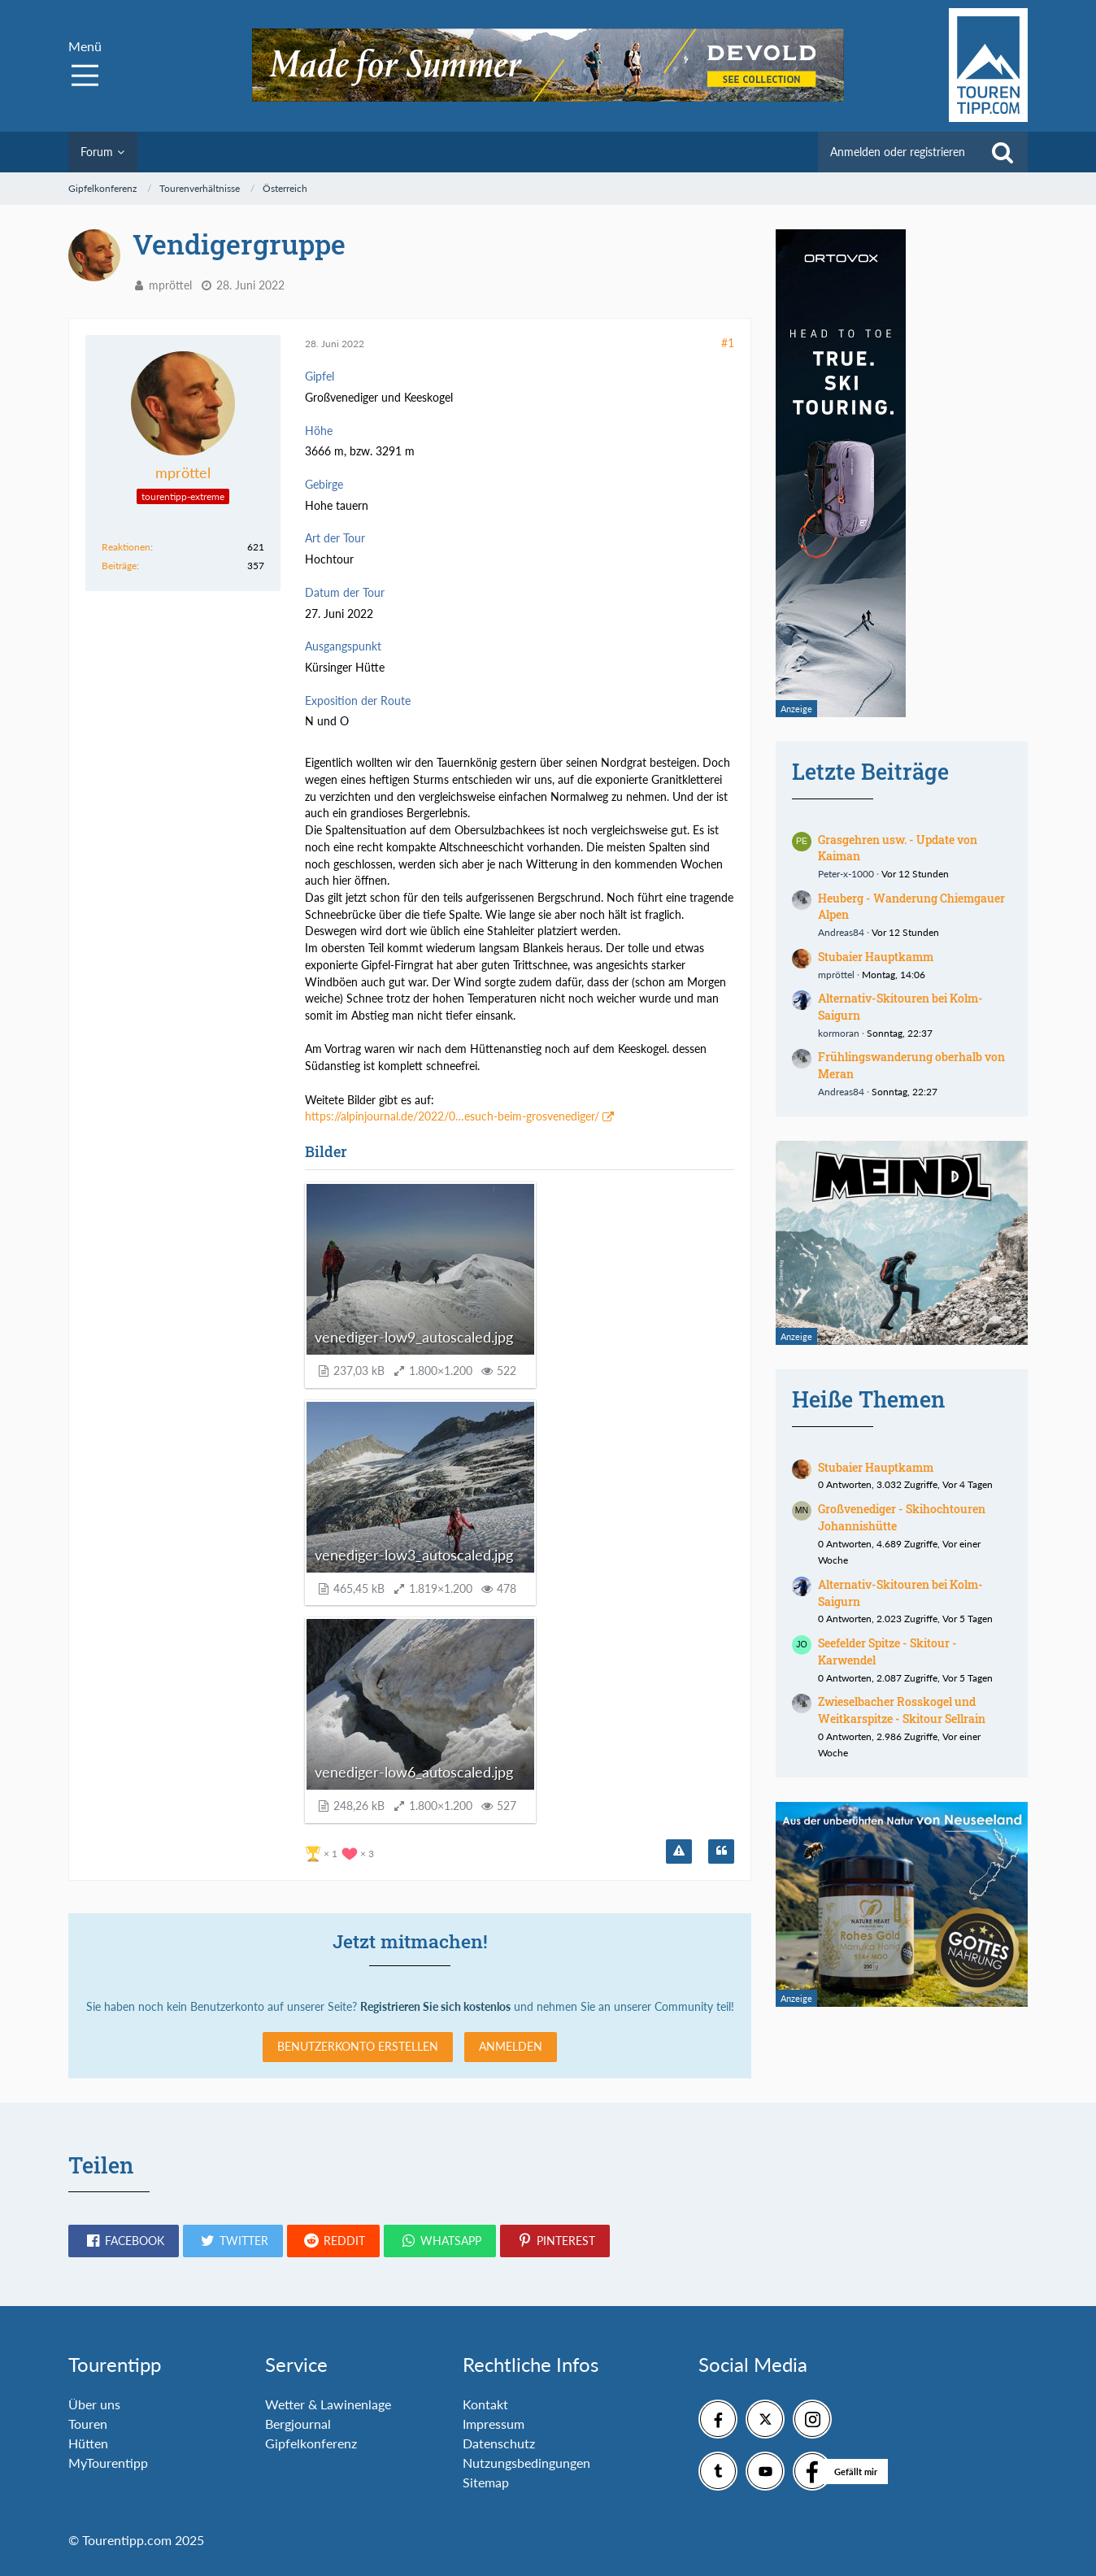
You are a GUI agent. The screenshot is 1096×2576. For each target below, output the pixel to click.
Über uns (94, 2404)
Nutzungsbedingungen (526, 2462)
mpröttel (170, 285)
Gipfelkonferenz (311, 2443)
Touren (87, 2423)
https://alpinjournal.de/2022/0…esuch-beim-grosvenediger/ (452, 1116)
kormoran (838, 1033)
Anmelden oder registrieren (897, 152)
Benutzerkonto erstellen (357, 2046)
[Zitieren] (721, 1851)
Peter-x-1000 (846, 874)
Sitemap (486, 2482)
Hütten (88, 2443)
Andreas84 (841, 932)
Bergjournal (298, 2423)
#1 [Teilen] (727, 343)
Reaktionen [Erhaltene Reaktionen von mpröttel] (126, 547)
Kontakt (485, 2404)
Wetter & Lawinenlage (328, 2404)
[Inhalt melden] (679, 1851)
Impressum (493, 2423)
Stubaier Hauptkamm (875, 956)
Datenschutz (499, 2443)
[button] (123, 2241)
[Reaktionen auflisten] (341, 1852)
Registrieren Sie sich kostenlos (435, 2006)
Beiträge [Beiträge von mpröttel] (119, 565)
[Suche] (1002, 152)
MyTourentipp (108, 2462)
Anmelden (510, 2046)
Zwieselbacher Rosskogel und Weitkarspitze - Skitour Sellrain (901, 1710)
